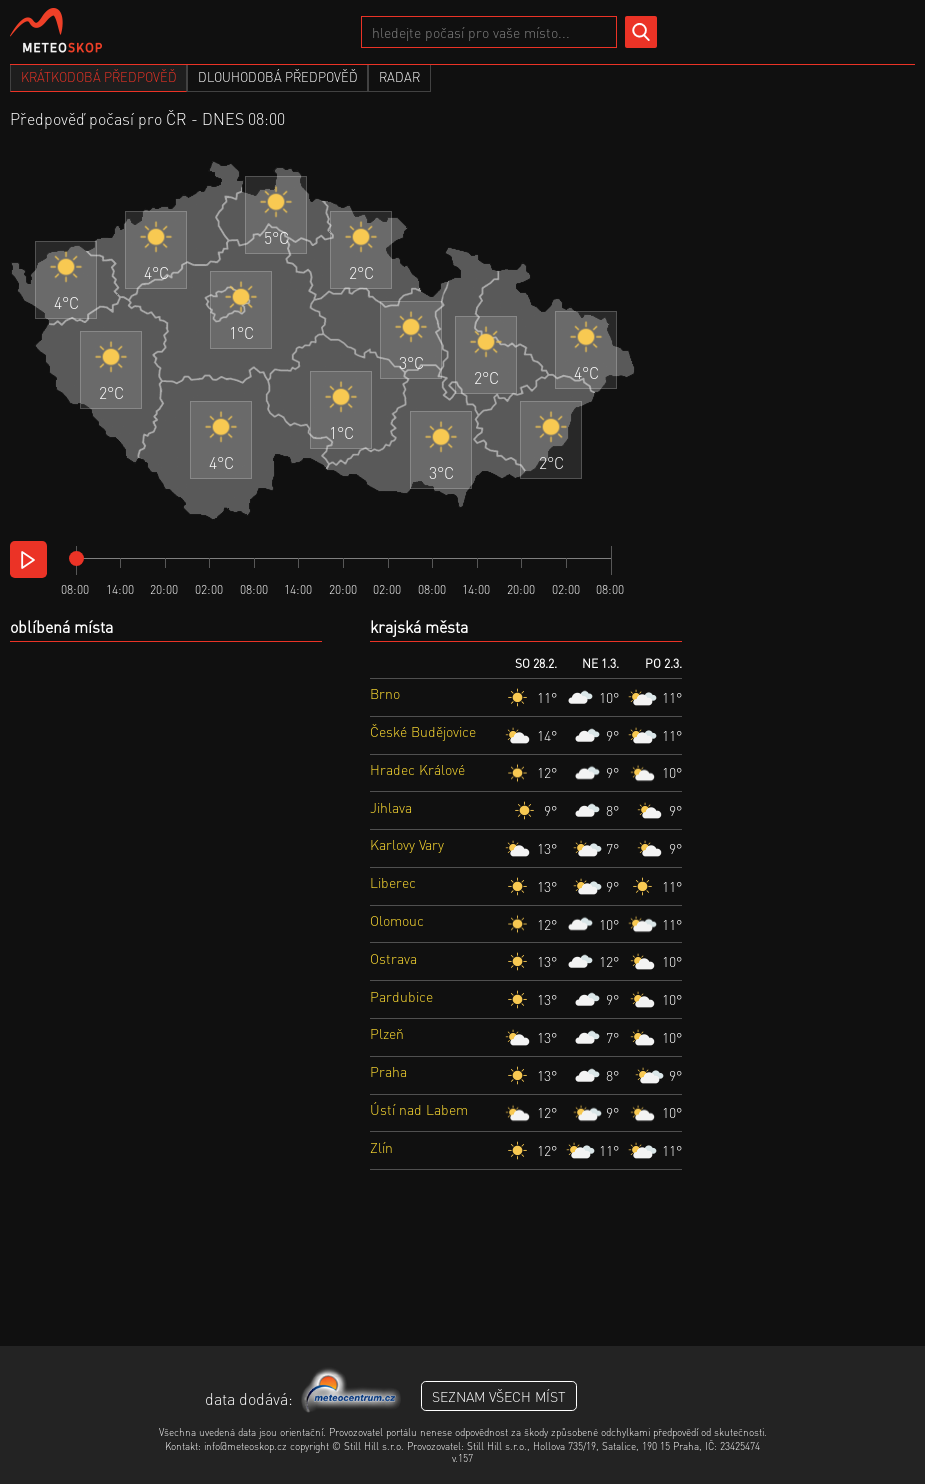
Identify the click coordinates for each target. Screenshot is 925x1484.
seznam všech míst (499, 1396)
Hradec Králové (417, 769)
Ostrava (393, 958)
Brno (385, 693)
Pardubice (401, 996)
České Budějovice (423, 731)
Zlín (381, 1147)
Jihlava (391, 807)
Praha (388, 1071)
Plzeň (387, 1033)
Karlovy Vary (407, 844)
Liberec (393, 882)
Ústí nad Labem (419, 1109)
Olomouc (397, 920)
